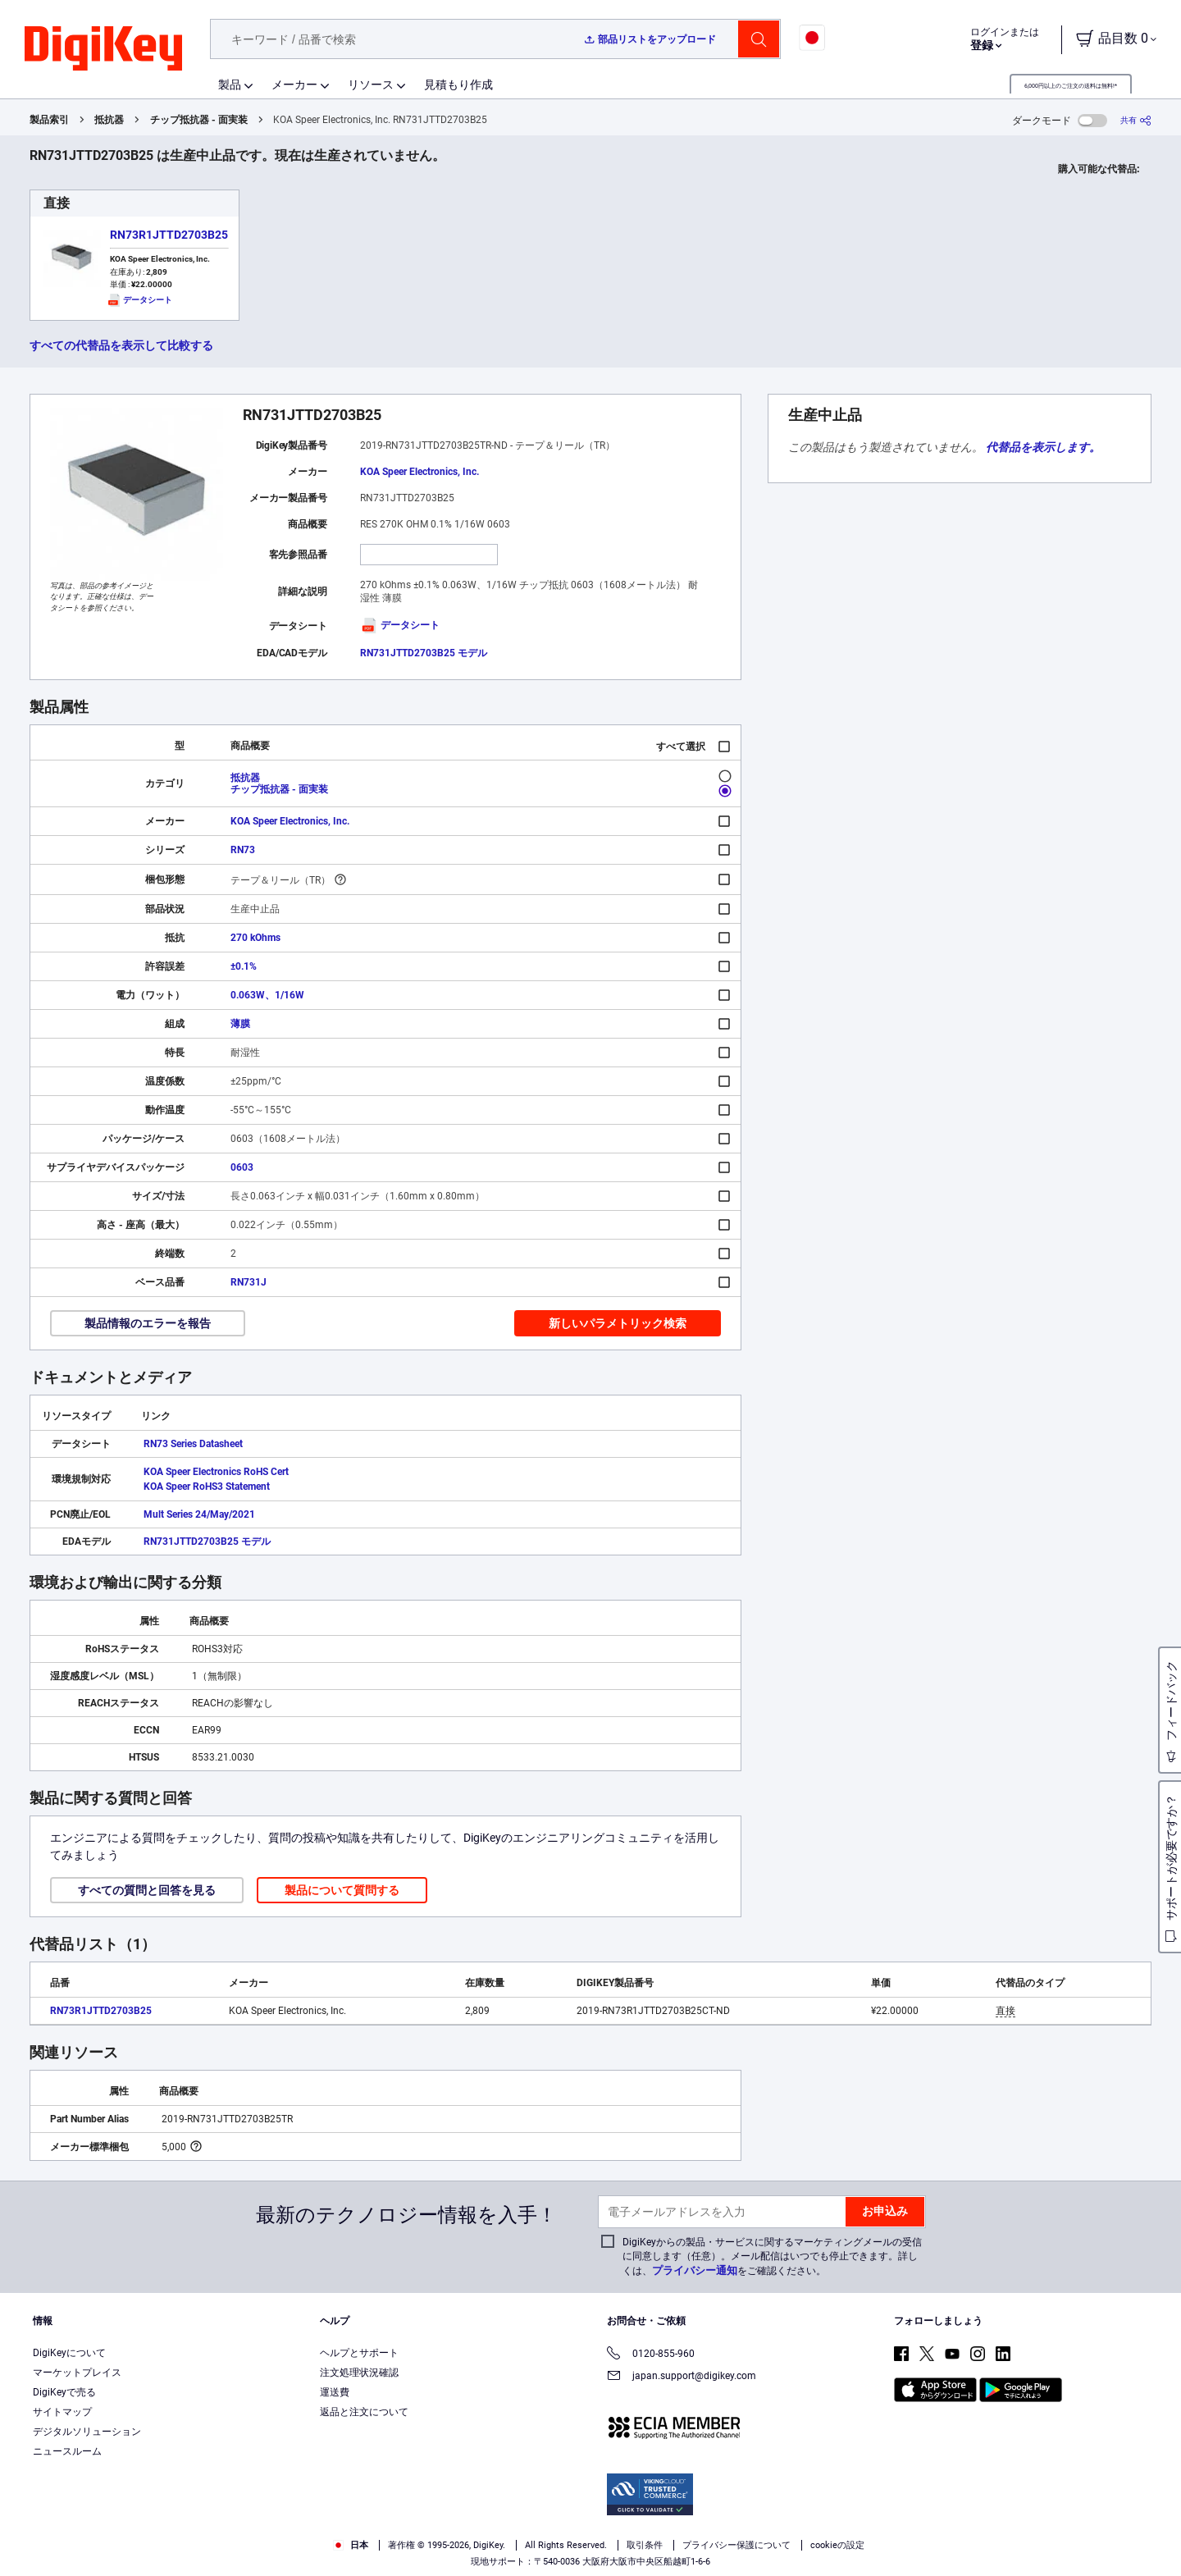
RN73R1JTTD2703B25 (169, 234)
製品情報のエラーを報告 (147, 1323)
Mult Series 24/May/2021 (199, 1514)
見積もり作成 (458, 84)
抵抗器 (109, 120)
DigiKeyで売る (64, 2392)
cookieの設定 (837, 2545)
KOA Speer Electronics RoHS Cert (216, 1472)
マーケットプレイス (77, 2372)
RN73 (242, 850)
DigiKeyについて (69, 2353)
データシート (400, 625)
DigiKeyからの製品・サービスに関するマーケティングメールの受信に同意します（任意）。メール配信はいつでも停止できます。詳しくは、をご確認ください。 (772, 2256)
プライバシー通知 (694, 2270)
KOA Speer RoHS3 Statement (207, 1486)
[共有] (1135, 120)
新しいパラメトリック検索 (617, 1323)
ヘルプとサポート (359, 2353)
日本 (350, 2545)
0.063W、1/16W (267, 995)
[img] (103, 49)
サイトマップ (62, 2412)
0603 (241, 1167)
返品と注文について (364, 2412)
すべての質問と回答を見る (147, 1890)
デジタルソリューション (87, 2431)
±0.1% (243, 966)
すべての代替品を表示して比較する (121, 345)
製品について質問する (342, 1890)
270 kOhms (255, 937)
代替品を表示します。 (1043, 447)
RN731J (248, 1282)
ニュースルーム (67, 2451)
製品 (229, 84)
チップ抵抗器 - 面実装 (199, 120)
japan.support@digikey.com (681, 2377)
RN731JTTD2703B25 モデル (423, 653)
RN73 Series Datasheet (193, 1444)
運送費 (334, 2392)
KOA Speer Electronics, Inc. (419, 471)
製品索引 (49, 120)
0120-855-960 (651, 2355)
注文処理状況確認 (359, 2372)
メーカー (294, 84)
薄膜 (240, 1024)
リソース (371, 84)
